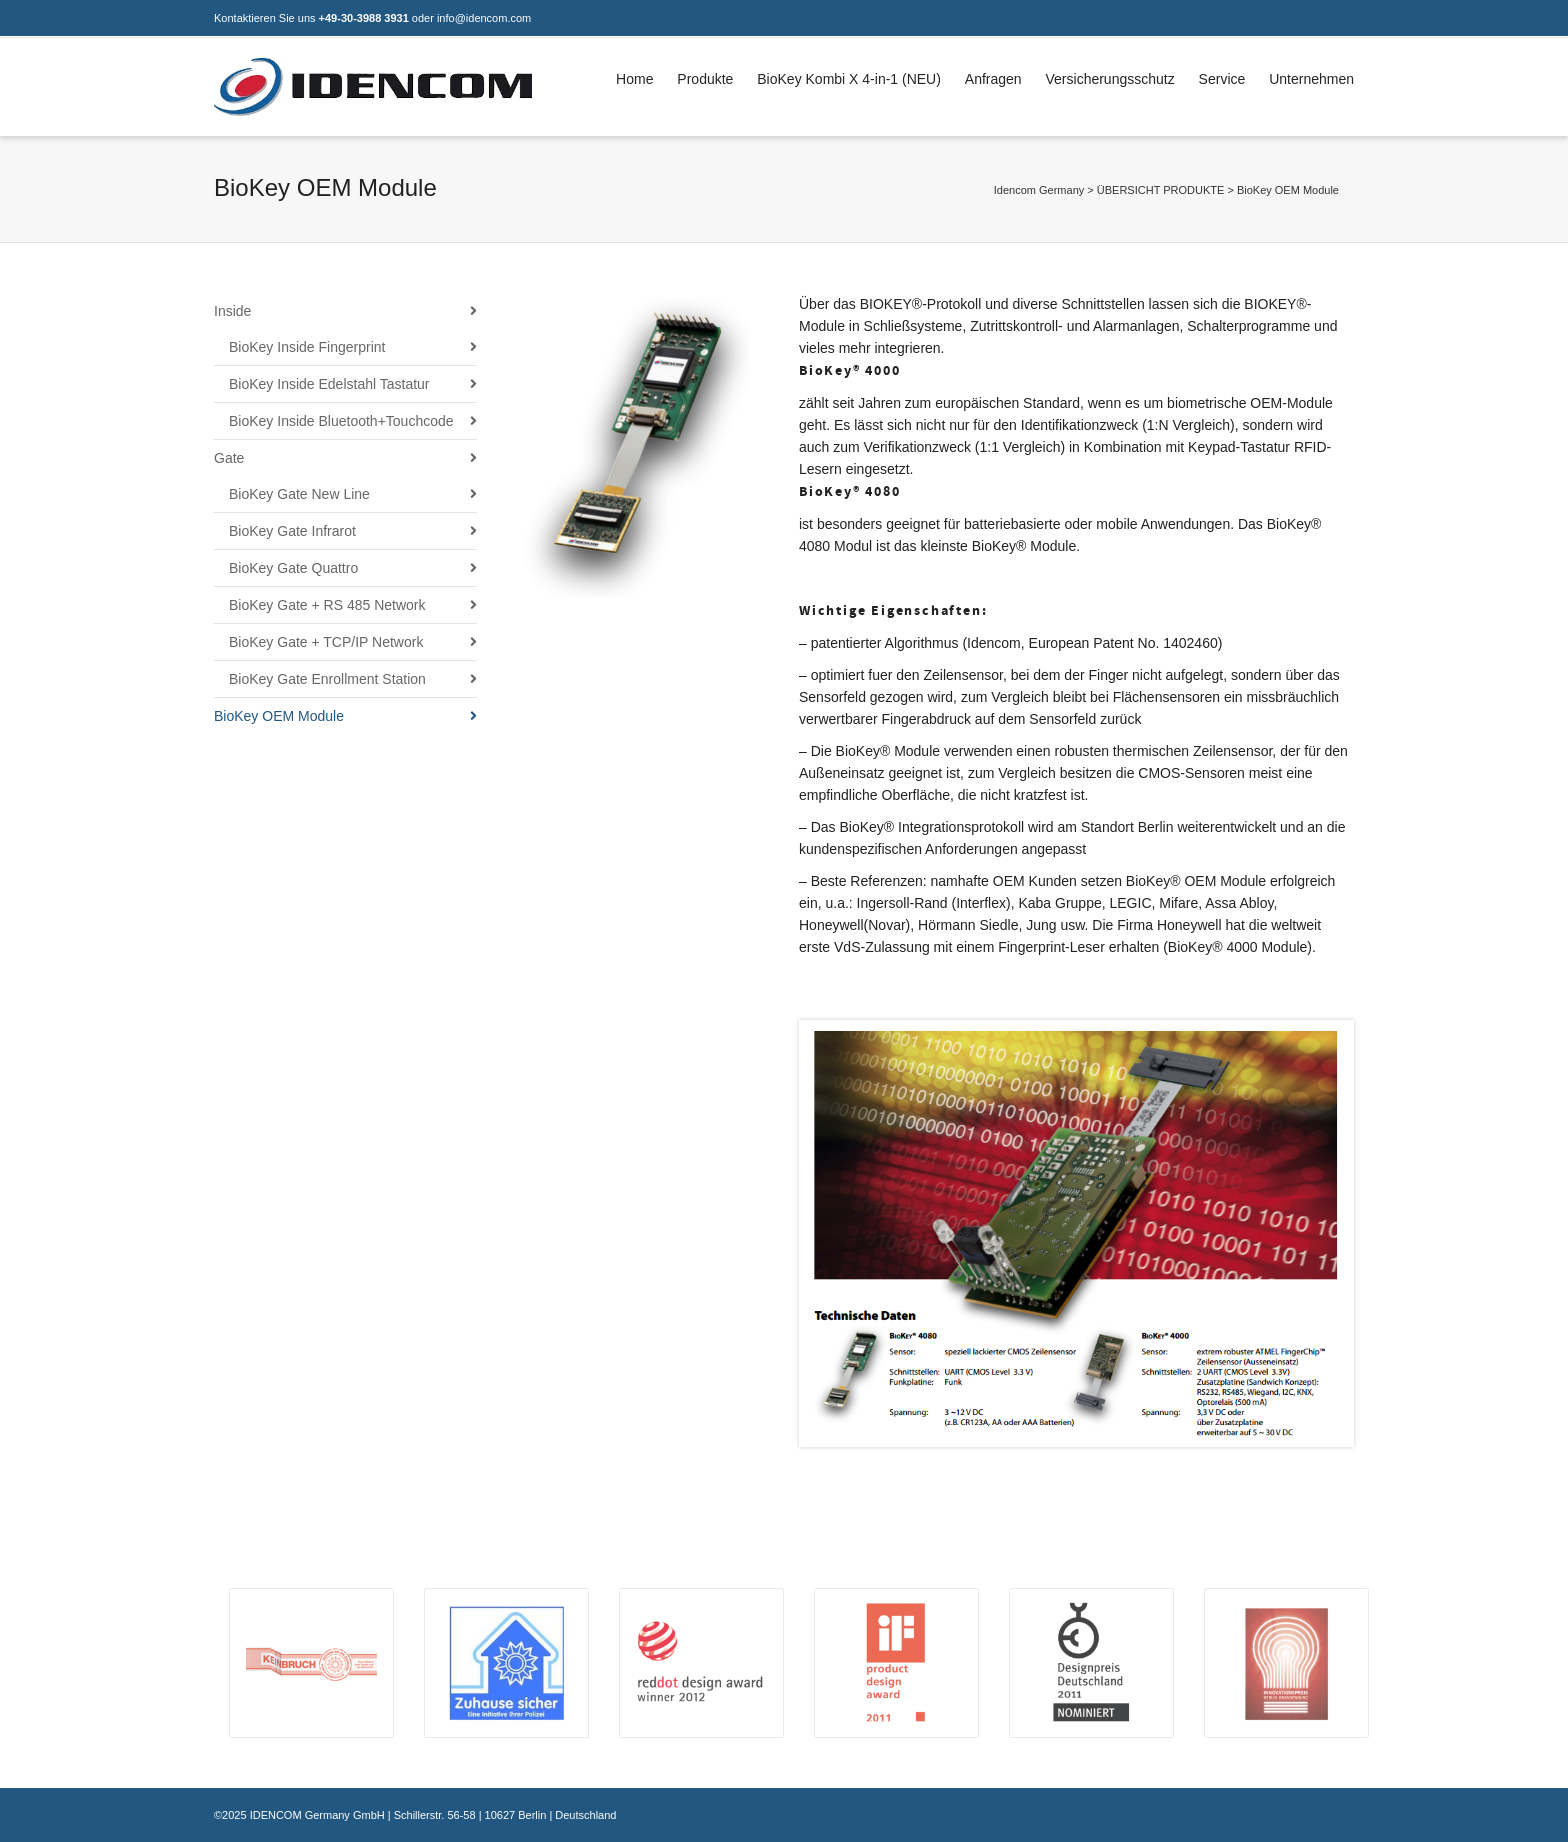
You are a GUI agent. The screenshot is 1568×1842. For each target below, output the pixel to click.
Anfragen (993, 79)
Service (1222, 79)
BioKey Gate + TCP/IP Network (326, 642)
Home (634, 79)
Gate (229, 458)
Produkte (705, 79)
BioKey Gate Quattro (293, 568)
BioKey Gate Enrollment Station (327, 679)
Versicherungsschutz (1110, 79)
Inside (232, 311)
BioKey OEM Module (279, 716)
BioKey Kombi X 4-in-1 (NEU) (849, 79)
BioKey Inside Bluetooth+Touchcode (341, 421)
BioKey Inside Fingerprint (307, 347)
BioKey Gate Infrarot (292, 531)
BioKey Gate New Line (299, 494)
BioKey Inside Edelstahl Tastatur (329, 384)
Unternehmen (1311, 79)
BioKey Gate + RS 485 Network (327, 605)
